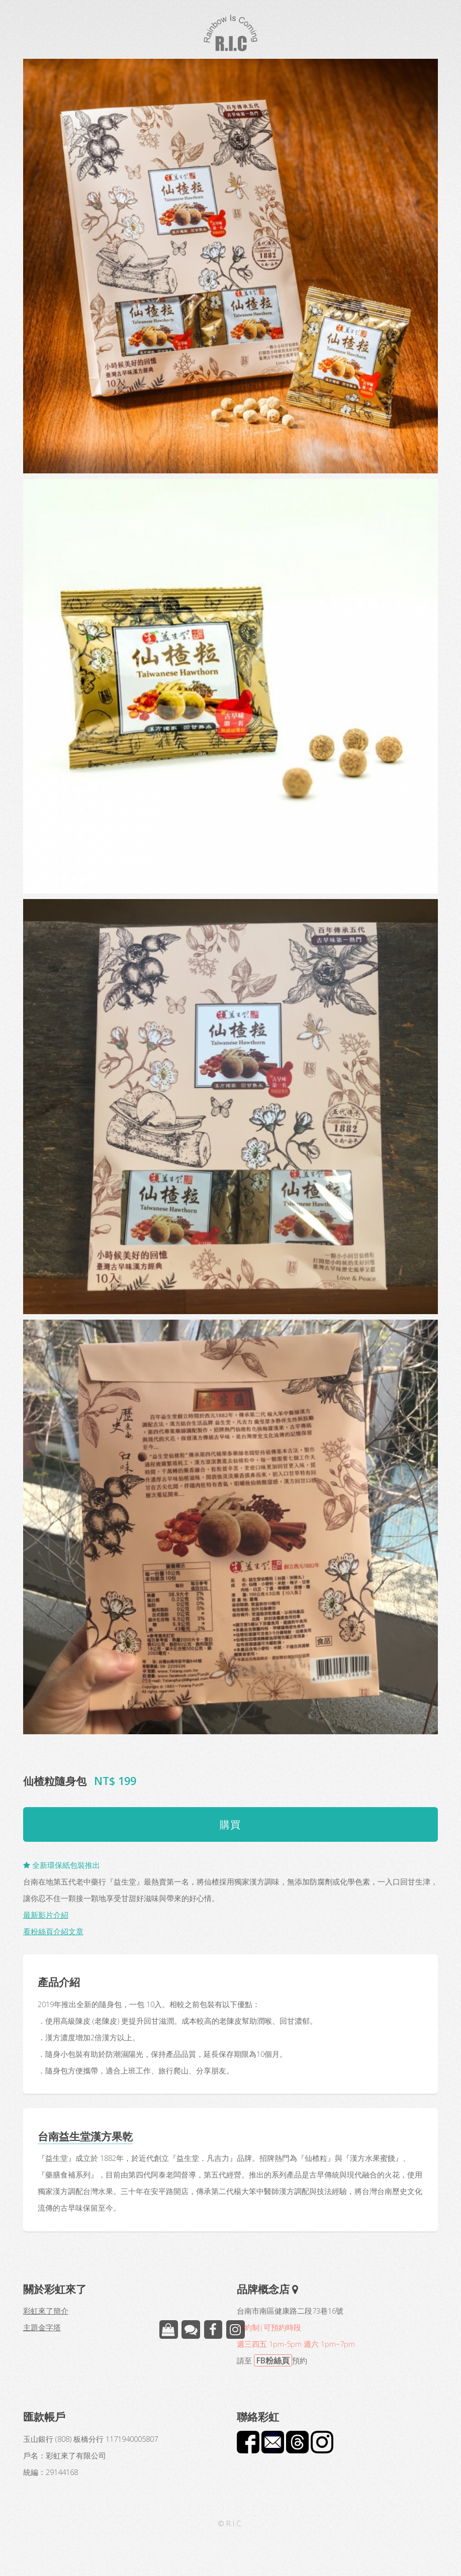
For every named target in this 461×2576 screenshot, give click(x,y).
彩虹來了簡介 (45, 2311)
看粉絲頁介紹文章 (53, 1931)
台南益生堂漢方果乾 (85, 2136)
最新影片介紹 (45, 1915)
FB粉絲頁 (273, 2360)
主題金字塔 (42, 2327)
